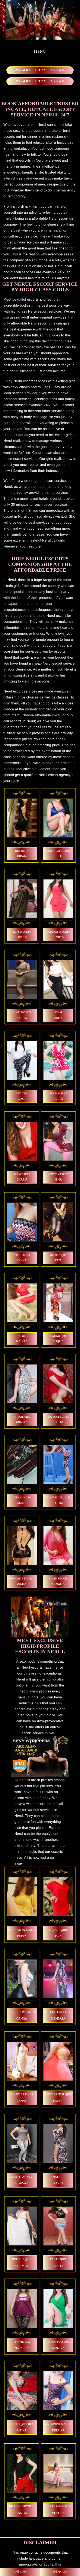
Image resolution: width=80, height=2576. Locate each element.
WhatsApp (60, 2572)
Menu (40, 51)
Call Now (20, 2572)
